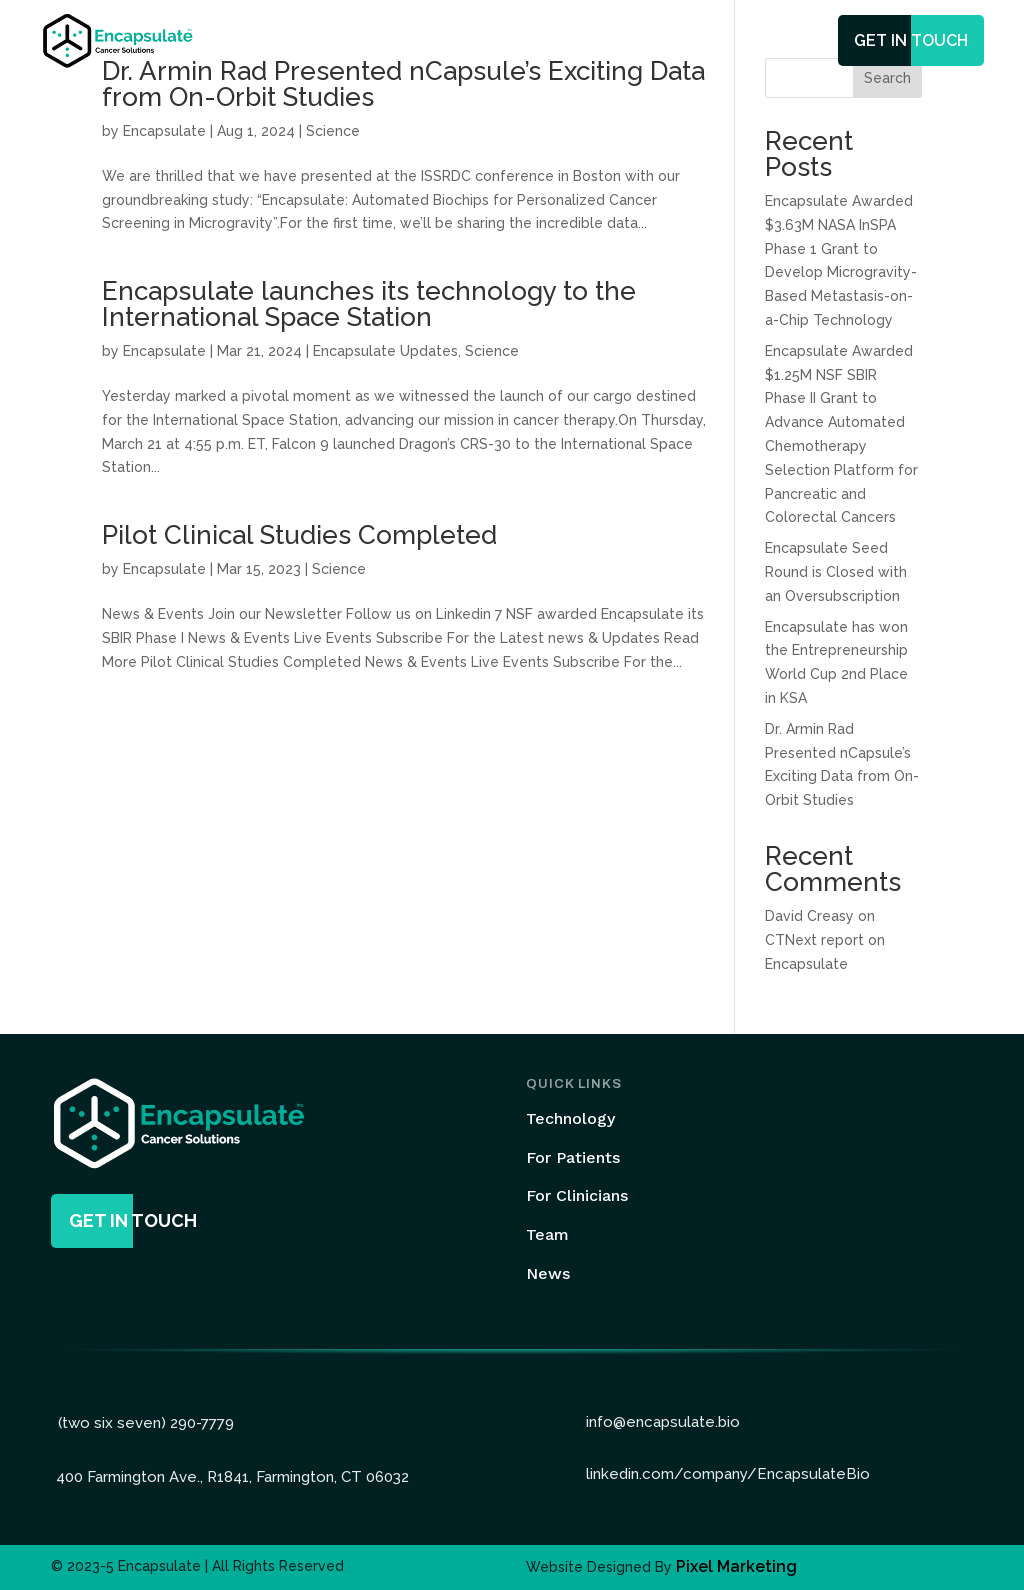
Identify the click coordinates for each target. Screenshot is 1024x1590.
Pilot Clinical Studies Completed (299, 535)
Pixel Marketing (736, 1566)
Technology (428, 42)
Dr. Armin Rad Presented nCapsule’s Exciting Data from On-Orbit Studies (403, 84)
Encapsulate (164, 131)
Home (338, 42)
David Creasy (809, 916)
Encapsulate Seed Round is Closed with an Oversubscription (836, 572)
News (687, 42)
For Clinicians (577, 1195)
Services (527, 42)
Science (333, 131)
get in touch (911, 40)
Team (622, 42)
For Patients (573, 1157)
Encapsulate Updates (385, 351)
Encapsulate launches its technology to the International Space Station (369, 304)
